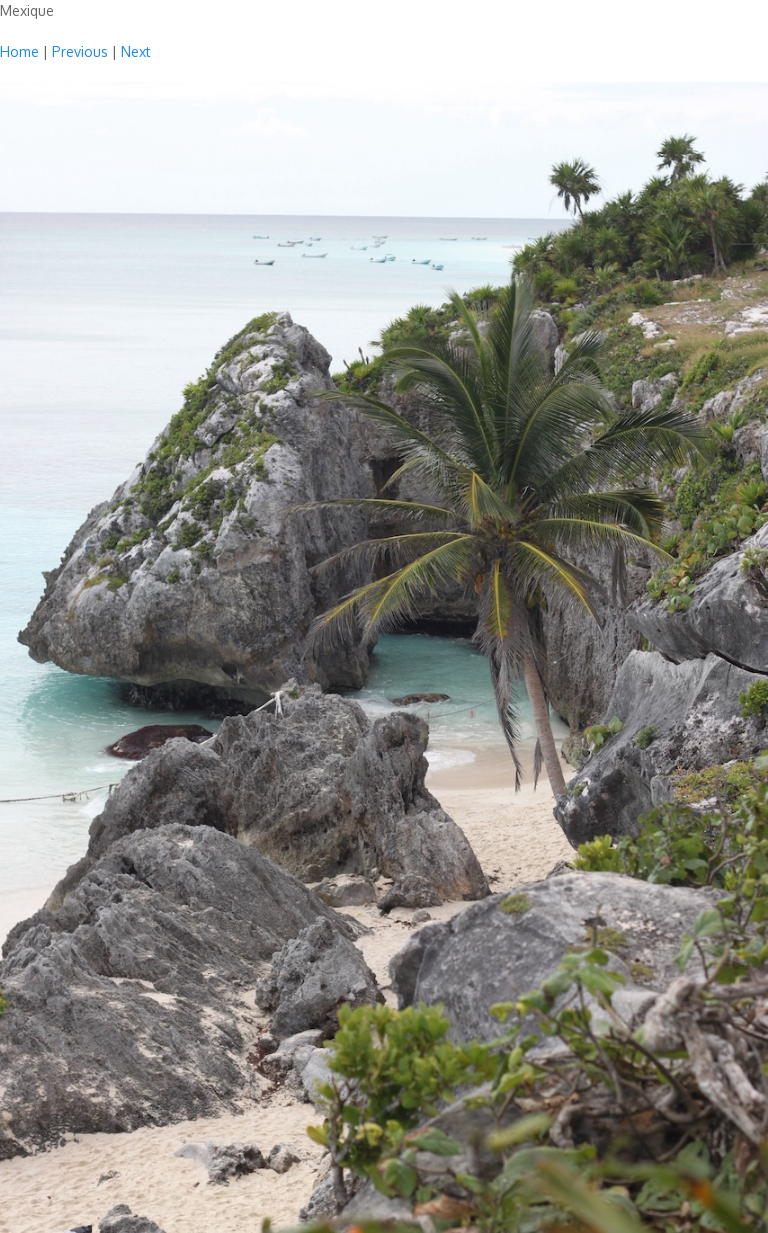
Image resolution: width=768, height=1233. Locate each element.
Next (136, 51)
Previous (80, 51)
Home (19, 51)
